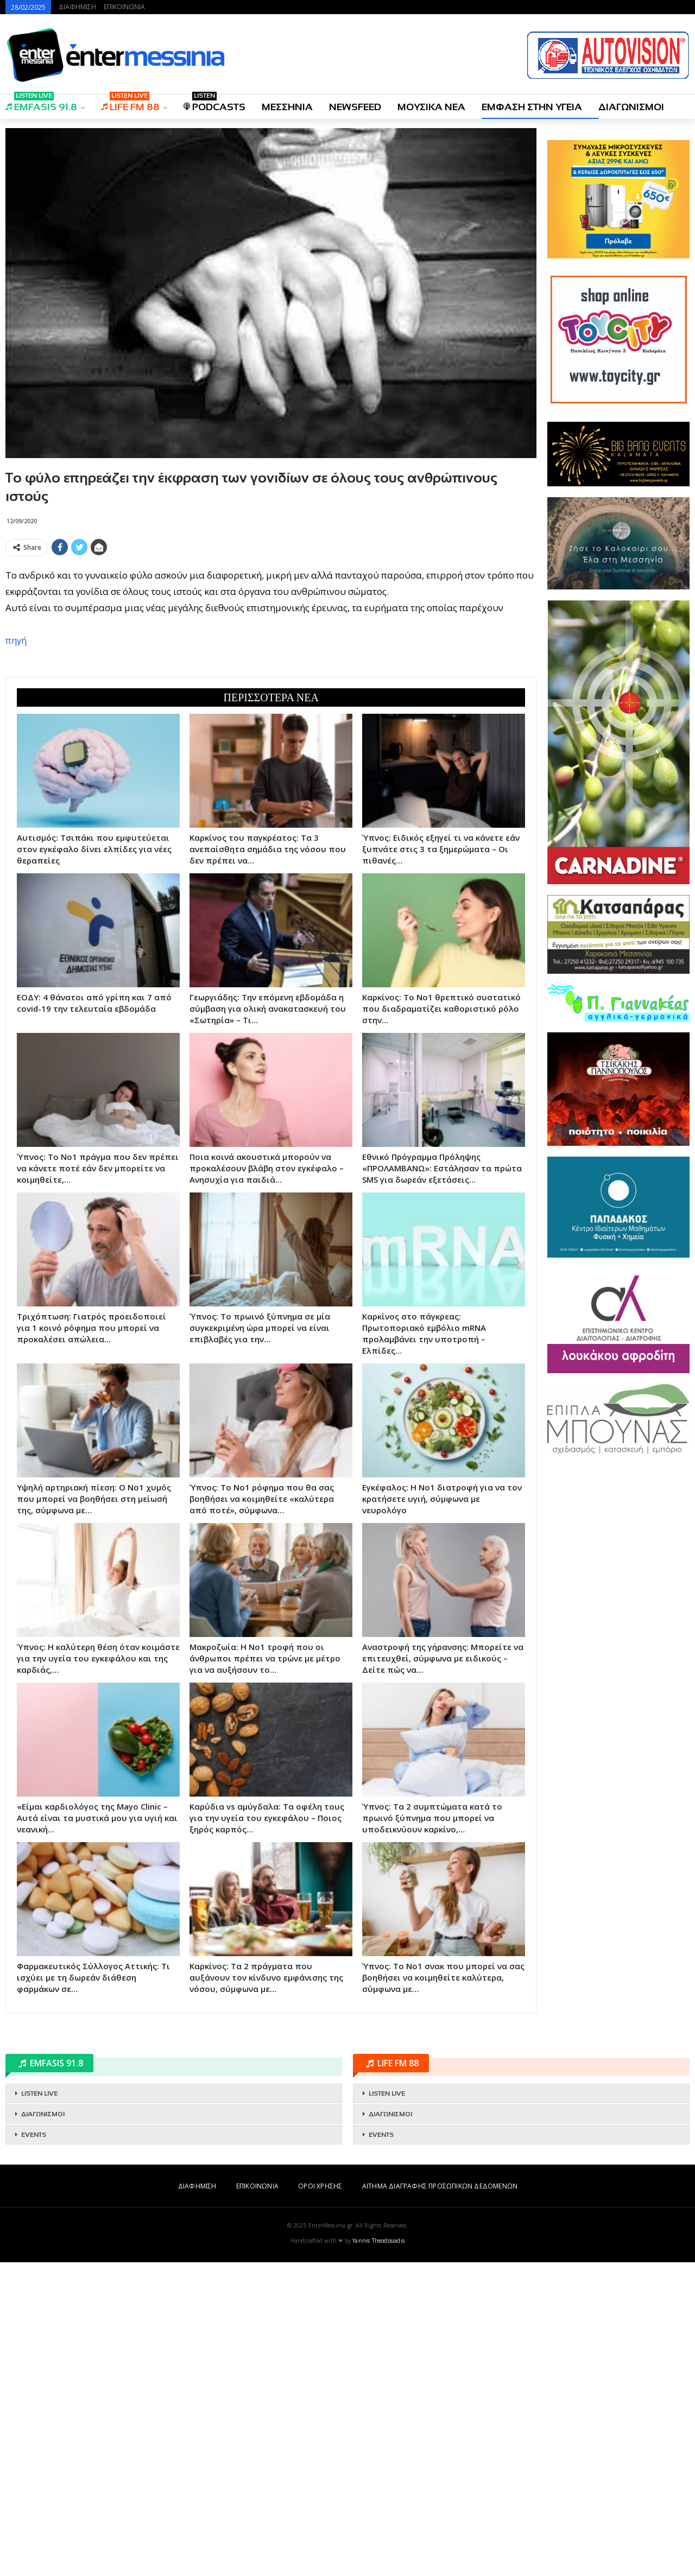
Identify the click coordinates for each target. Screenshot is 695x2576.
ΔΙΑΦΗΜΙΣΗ (77, 6)
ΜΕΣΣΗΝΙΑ (287, 106)
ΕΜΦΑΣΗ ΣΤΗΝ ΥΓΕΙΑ (532, 106)
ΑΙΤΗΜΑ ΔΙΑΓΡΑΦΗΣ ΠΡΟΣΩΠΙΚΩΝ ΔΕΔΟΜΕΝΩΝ (439, 2499)
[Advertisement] (270, 637)
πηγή (16, 797)
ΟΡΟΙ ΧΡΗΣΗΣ (320, 2499)
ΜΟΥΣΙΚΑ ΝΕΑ (431, 106)
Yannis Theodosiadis (378, 2554)
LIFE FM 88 (130, 103)
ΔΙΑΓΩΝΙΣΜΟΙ (631, 106)
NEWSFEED (355, 106)
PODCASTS (214, 103)
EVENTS (33, 2448)
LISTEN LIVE (39, 2407)
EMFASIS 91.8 (41, 103)
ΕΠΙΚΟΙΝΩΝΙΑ (124, 6)
